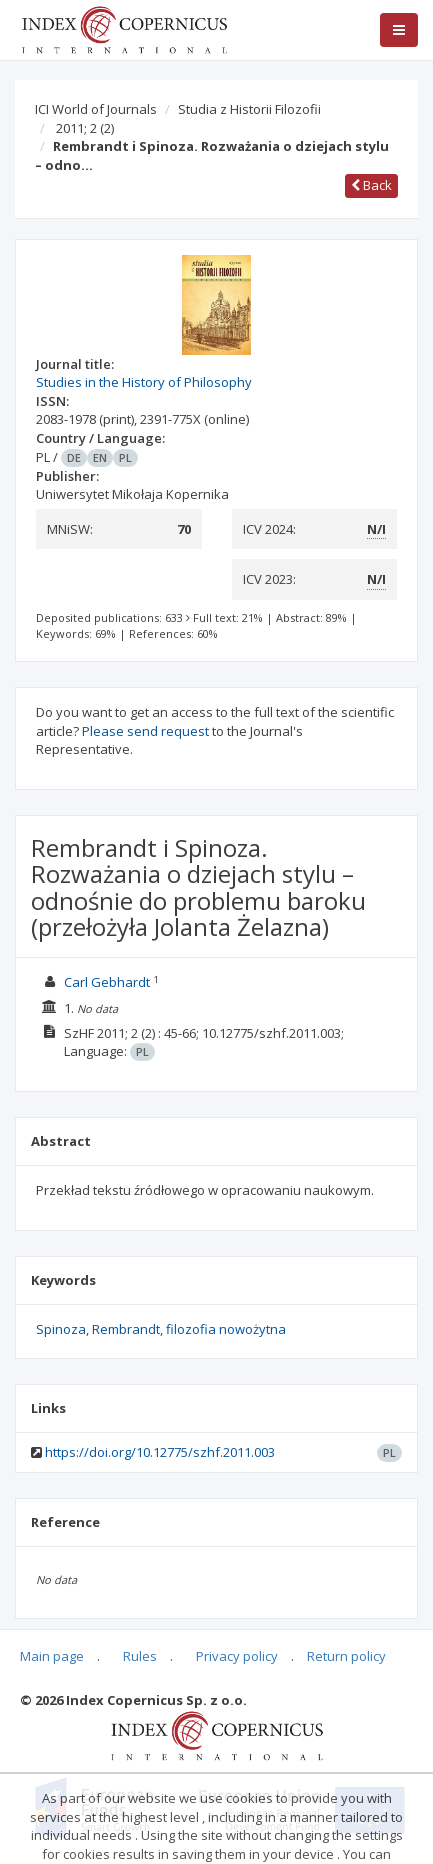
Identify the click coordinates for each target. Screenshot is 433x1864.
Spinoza (61, 1329)
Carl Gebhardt (107, 982)
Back (371, 185)
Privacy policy (237, 1656)
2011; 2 (85, 128)
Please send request (145, 731)
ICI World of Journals (96, 109)
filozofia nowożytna (226, 1329)
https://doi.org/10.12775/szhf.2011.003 (160, 1452)
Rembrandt (126, 1329)
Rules (140, 1656)
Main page (52, 1656)
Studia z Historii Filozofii (249, 109)
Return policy (346, 1656)
